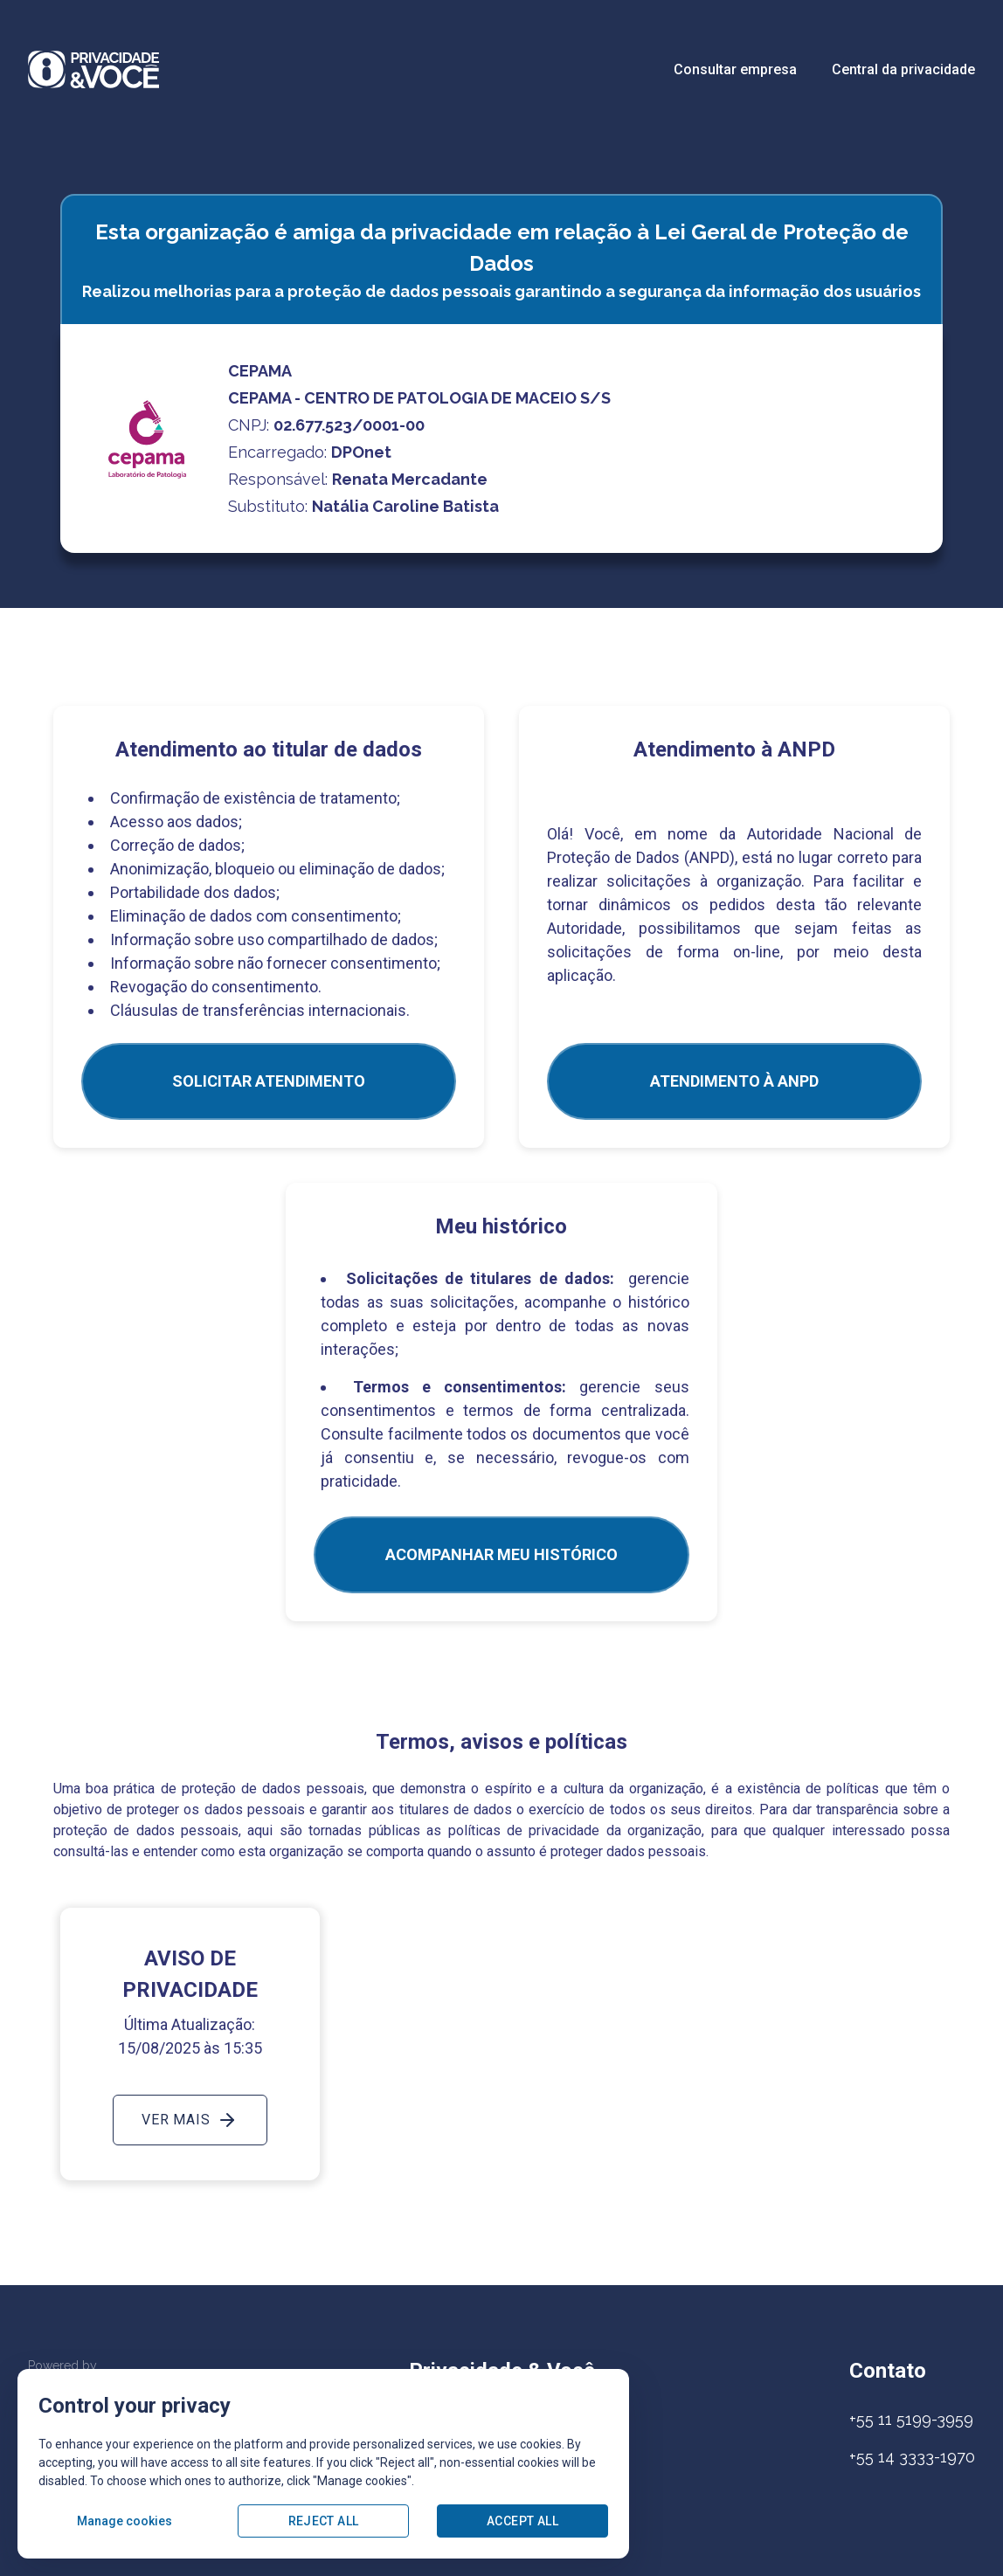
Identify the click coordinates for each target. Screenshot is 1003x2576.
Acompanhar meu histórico (501, 1554)
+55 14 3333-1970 (912, 2457)
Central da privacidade (903, 69)
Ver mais (190, 2120)
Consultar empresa (735, 69)
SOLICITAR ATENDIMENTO (268, 1081)
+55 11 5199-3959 (911, 2419)
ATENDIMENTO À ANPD (734, 1081)
